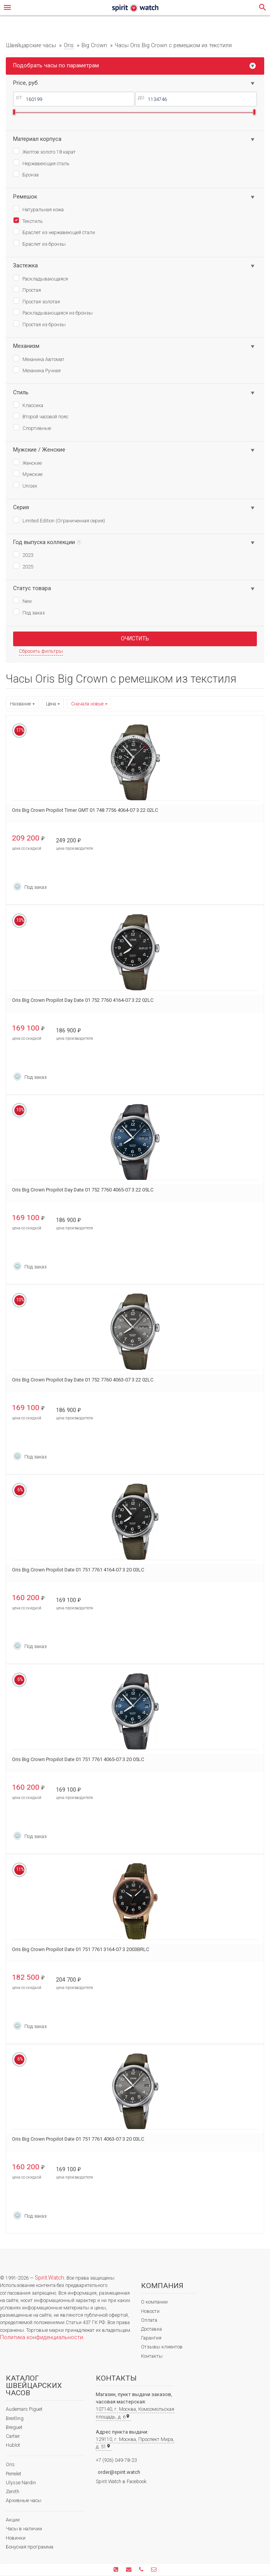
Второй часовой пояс (40, 416)
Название (20, 704)
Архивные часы (23, 2500)
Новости (150, 2311)
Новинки (15, 2538)
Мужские (27, 473)
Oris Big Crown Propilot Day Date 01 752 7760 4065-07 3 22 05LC (82, 1190)
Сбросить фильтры (41, 651)
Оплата (149, 2320)
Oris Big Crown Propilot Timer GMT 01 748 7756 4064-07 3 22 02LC (85, 810)
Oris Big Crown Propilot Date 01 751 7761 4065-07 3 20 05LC (78, 1759)
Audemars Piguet (24, 2409)
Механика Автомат (39, 358)
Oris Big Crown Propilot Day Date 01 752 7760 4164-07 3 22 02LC (82, 1000)
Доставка (151, 2329)
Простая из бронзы (39, 323)
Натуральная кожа (38, 208)
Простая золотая (36, 301)
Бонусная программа (29, 2547)
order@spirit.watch (119, 2472)
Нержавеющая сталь (41, 162)
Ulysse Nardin (21, 2482)
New (22, 600)
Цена (51, 704)
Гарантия (151, 2338)
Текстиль (28, 220)
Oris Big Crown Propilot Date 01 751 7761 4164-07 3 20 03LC (78, 1570)
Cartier (13, 2436)
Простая (27, 289)
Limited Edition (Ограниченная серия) (59, 520)
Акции (13, 2520)
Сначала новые (87, 704)
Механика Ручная (37, 369)
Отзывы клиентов (162, 2347)
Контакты (152, 2356)
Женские (27, 462)
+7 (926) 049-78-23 (116, 2460)
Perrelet (13, 2474)
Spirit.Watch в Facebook (121, 2481)
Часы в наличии (24, 2528)
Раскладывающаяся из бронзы (53, 312)
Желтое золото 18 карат (44, 151)
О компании (154, 2302)
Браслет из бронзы (39, 243)
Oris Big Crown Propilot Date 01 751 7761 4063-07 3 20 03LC (78, 2139)
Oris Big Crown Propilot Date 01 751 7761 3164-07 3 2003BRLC (80, 1949)
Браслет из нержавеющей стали (54, 231)
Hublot (13, 2445)
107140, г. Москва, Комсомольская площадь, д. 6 (135, 2412)
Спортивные (32, 427)
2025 (23, 566)
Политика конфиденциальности (41, 2337)
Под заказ (29, 612)
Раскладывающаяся (40, 278)
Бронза (26, 174)
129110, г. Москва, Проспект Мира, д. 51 (135, 2442)
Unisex (25, 485)
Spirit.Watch (49, 2278)
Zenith (12, 2491)
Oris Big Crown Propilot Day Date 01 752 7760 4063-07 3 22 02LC (82, 1380)
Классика (28, 404)
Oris (10, 2464)
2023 (23, 554)
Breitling (15, 2418)
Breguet (14, 2427)
